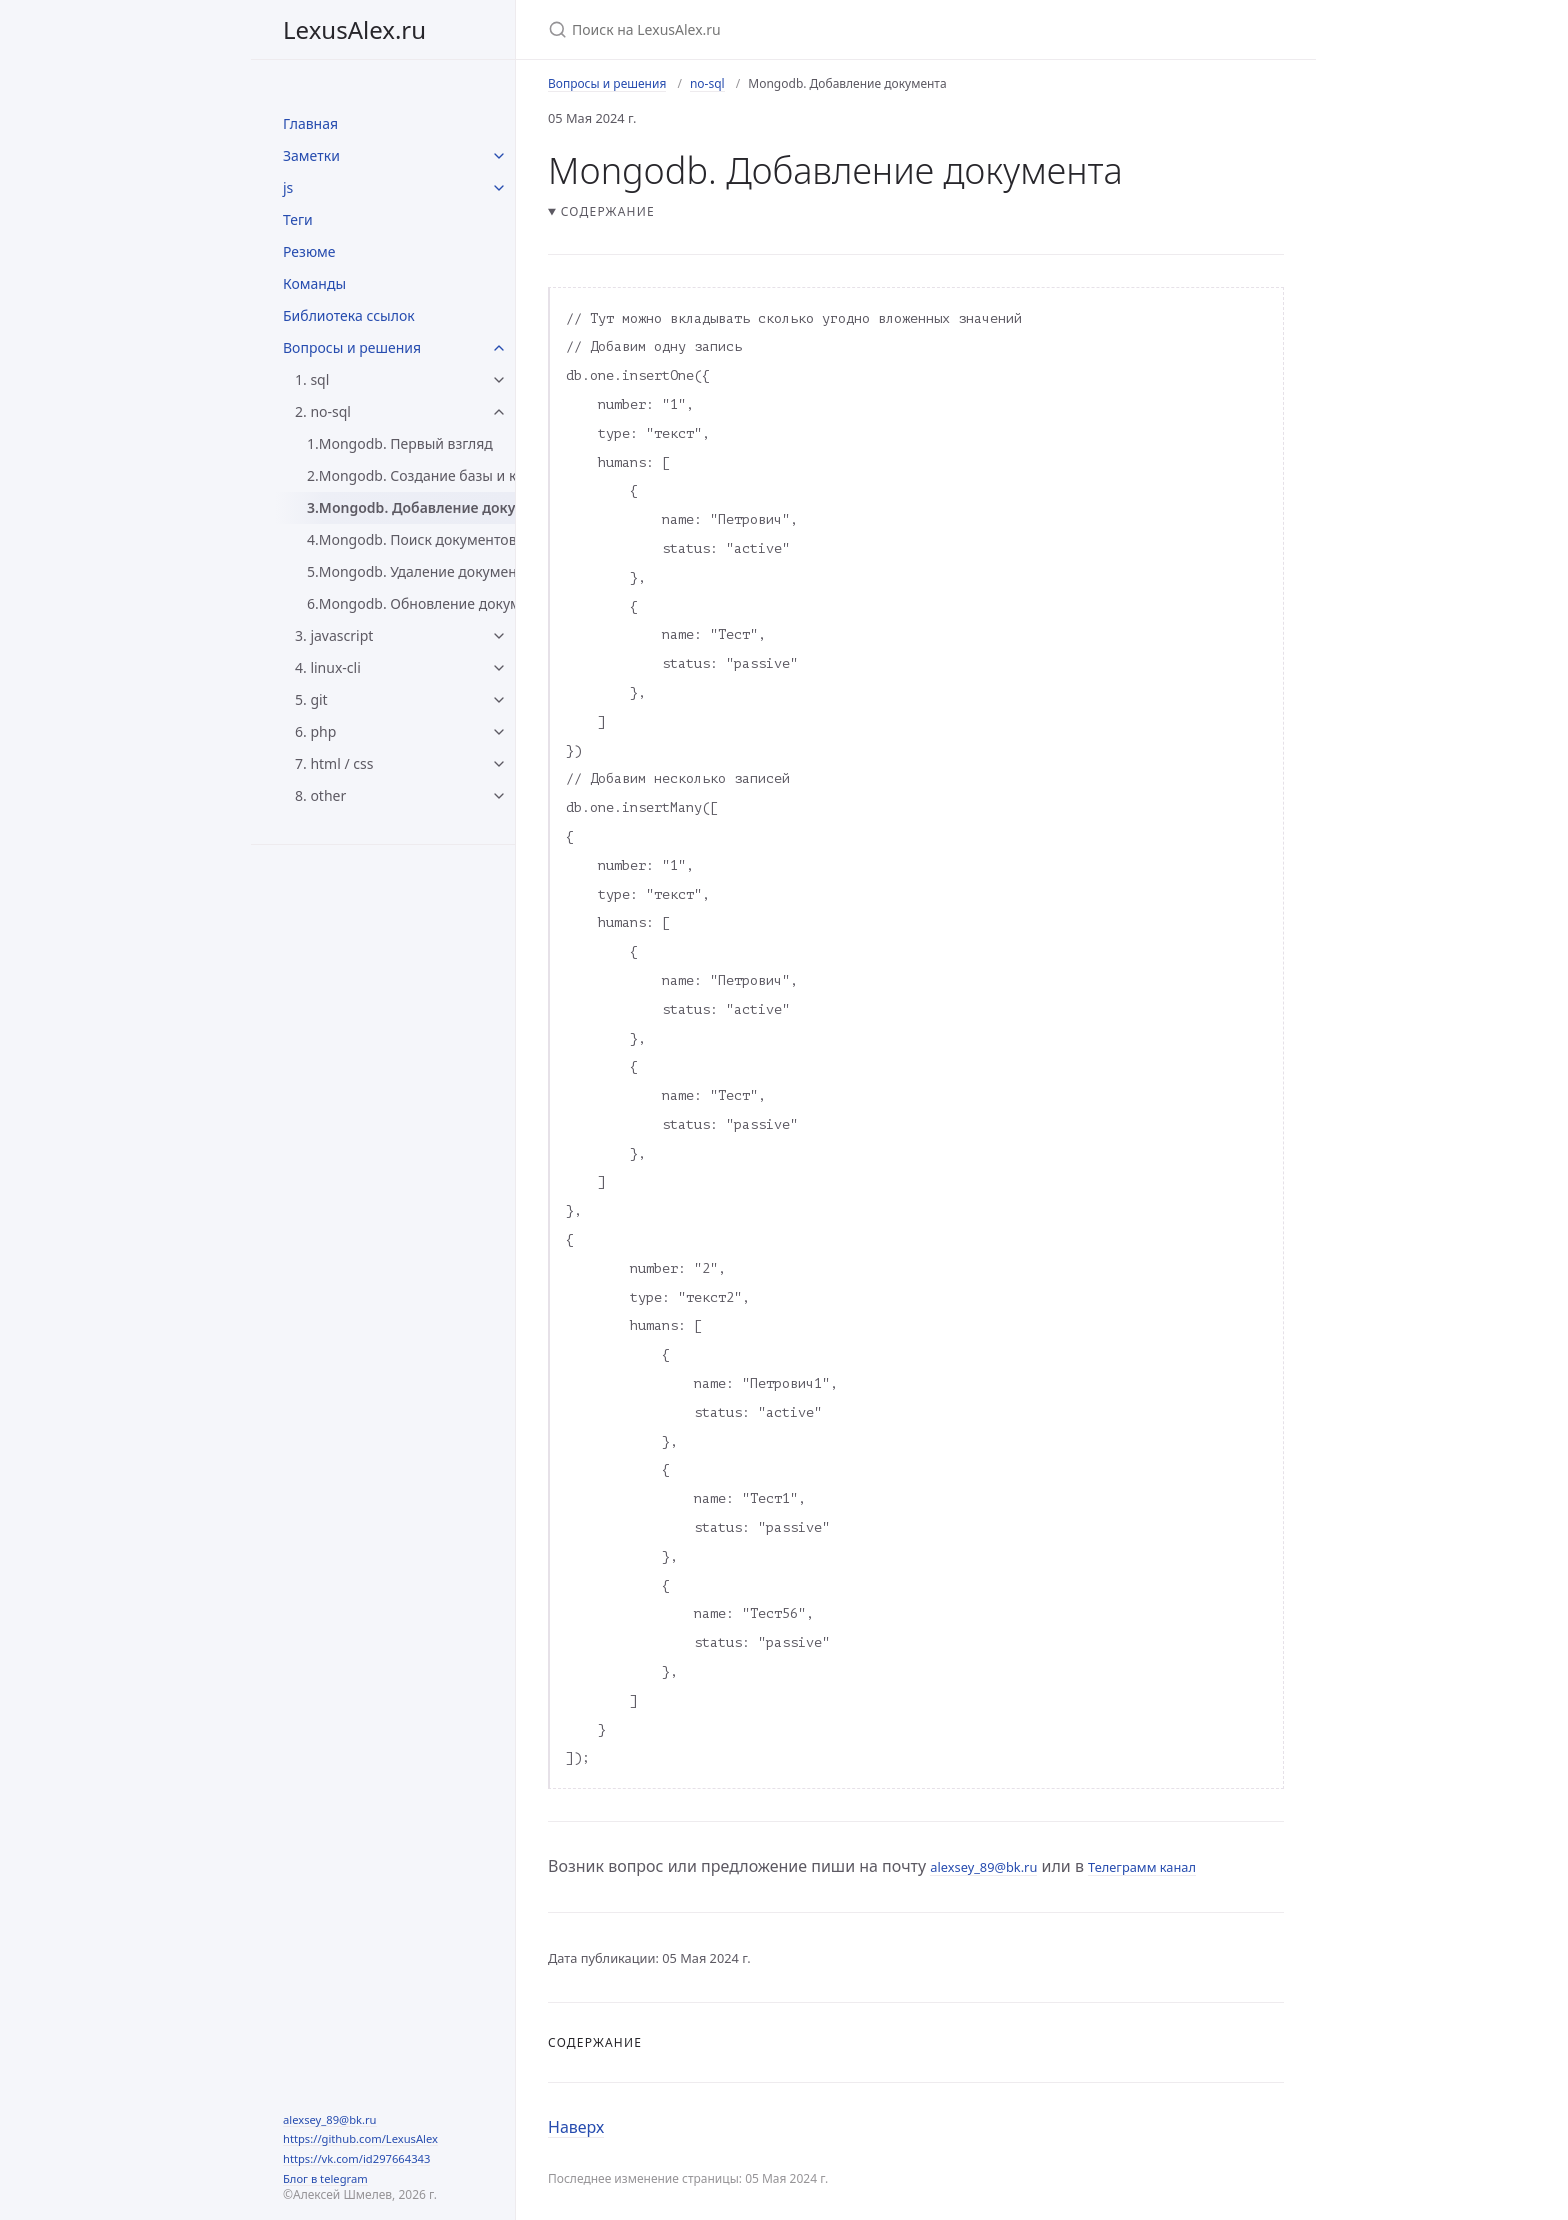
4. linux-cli (328, 667)
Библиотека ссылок (349, 315)
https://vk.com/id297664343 (356, 2158)
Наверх (576, 2127)
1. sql (312, 379)
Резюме (309, 251)
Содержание (608, 211)
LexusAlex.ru (354, 29)
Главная (310, 123)
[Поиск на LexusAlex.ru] (784, 29)
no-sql (707, 83)
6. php (315, 731)
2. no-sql (323, 411)
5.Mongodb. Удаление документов (411, 571)
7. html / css (334, 763)
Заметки (311, 155)
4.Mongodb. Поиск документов (411, 539)
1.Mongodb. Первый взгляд (400, 443)
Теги (298, 219)
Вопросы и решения (352, 347)
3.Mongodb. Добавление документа (411, 507)
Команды (314, 283)
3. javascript (334, 635)
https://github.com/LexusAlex (360, 2138)
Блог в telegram (325, 2178)
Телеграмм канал (1142, 1867)
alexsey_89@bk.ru (330, 2119)
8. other (320, 795)
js (288, 187)
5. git (311, 699)
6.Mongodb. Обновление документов (411, 603)
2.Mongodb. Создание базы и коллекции (411, 475)
